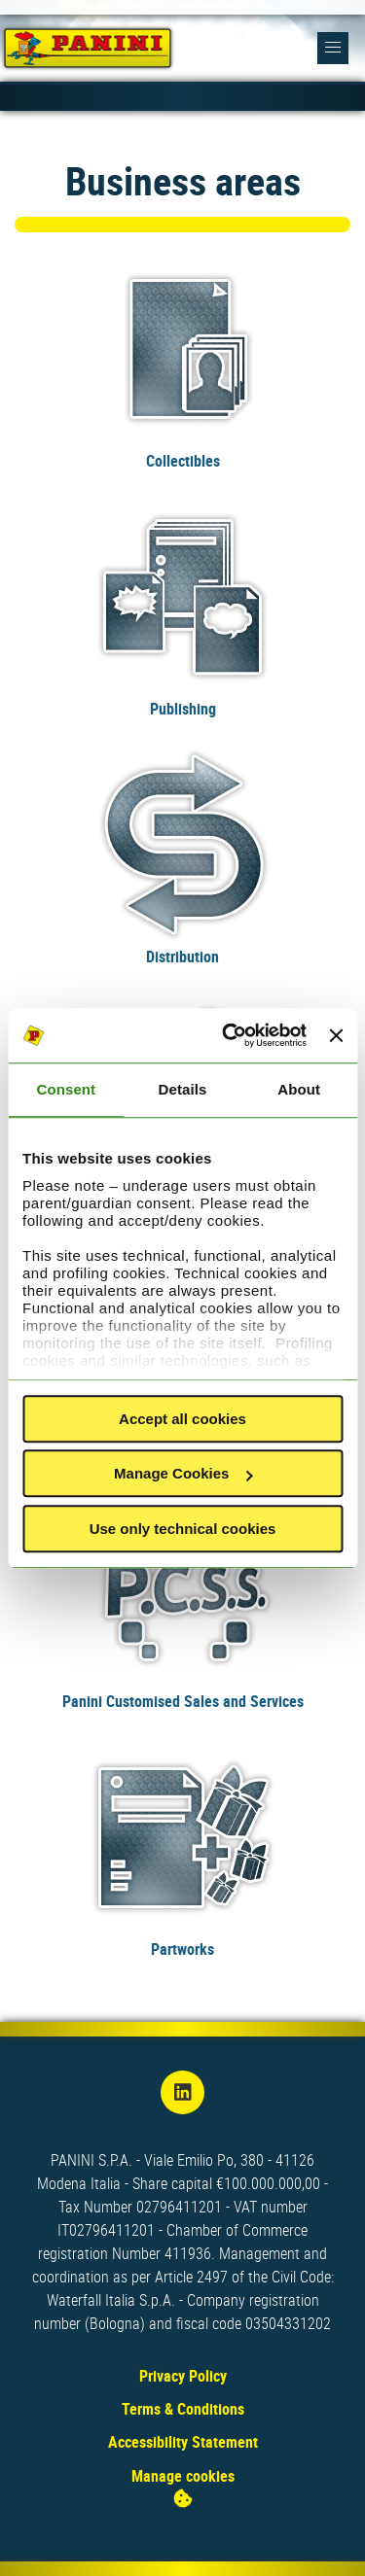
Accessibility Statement (183, 2442)
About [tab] (298, 1089)
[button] (333, 48)
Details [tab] (183, 1089)
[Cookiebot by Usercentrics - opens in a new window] (229, 1035)
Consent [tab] (65, 1089)
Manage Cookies (183, 1473)
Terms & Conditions (183, 2408)
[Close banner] (336, 1035)
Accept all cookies (182, 1418)
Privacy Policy (183, 2375)
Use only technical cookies (183, 1528)
